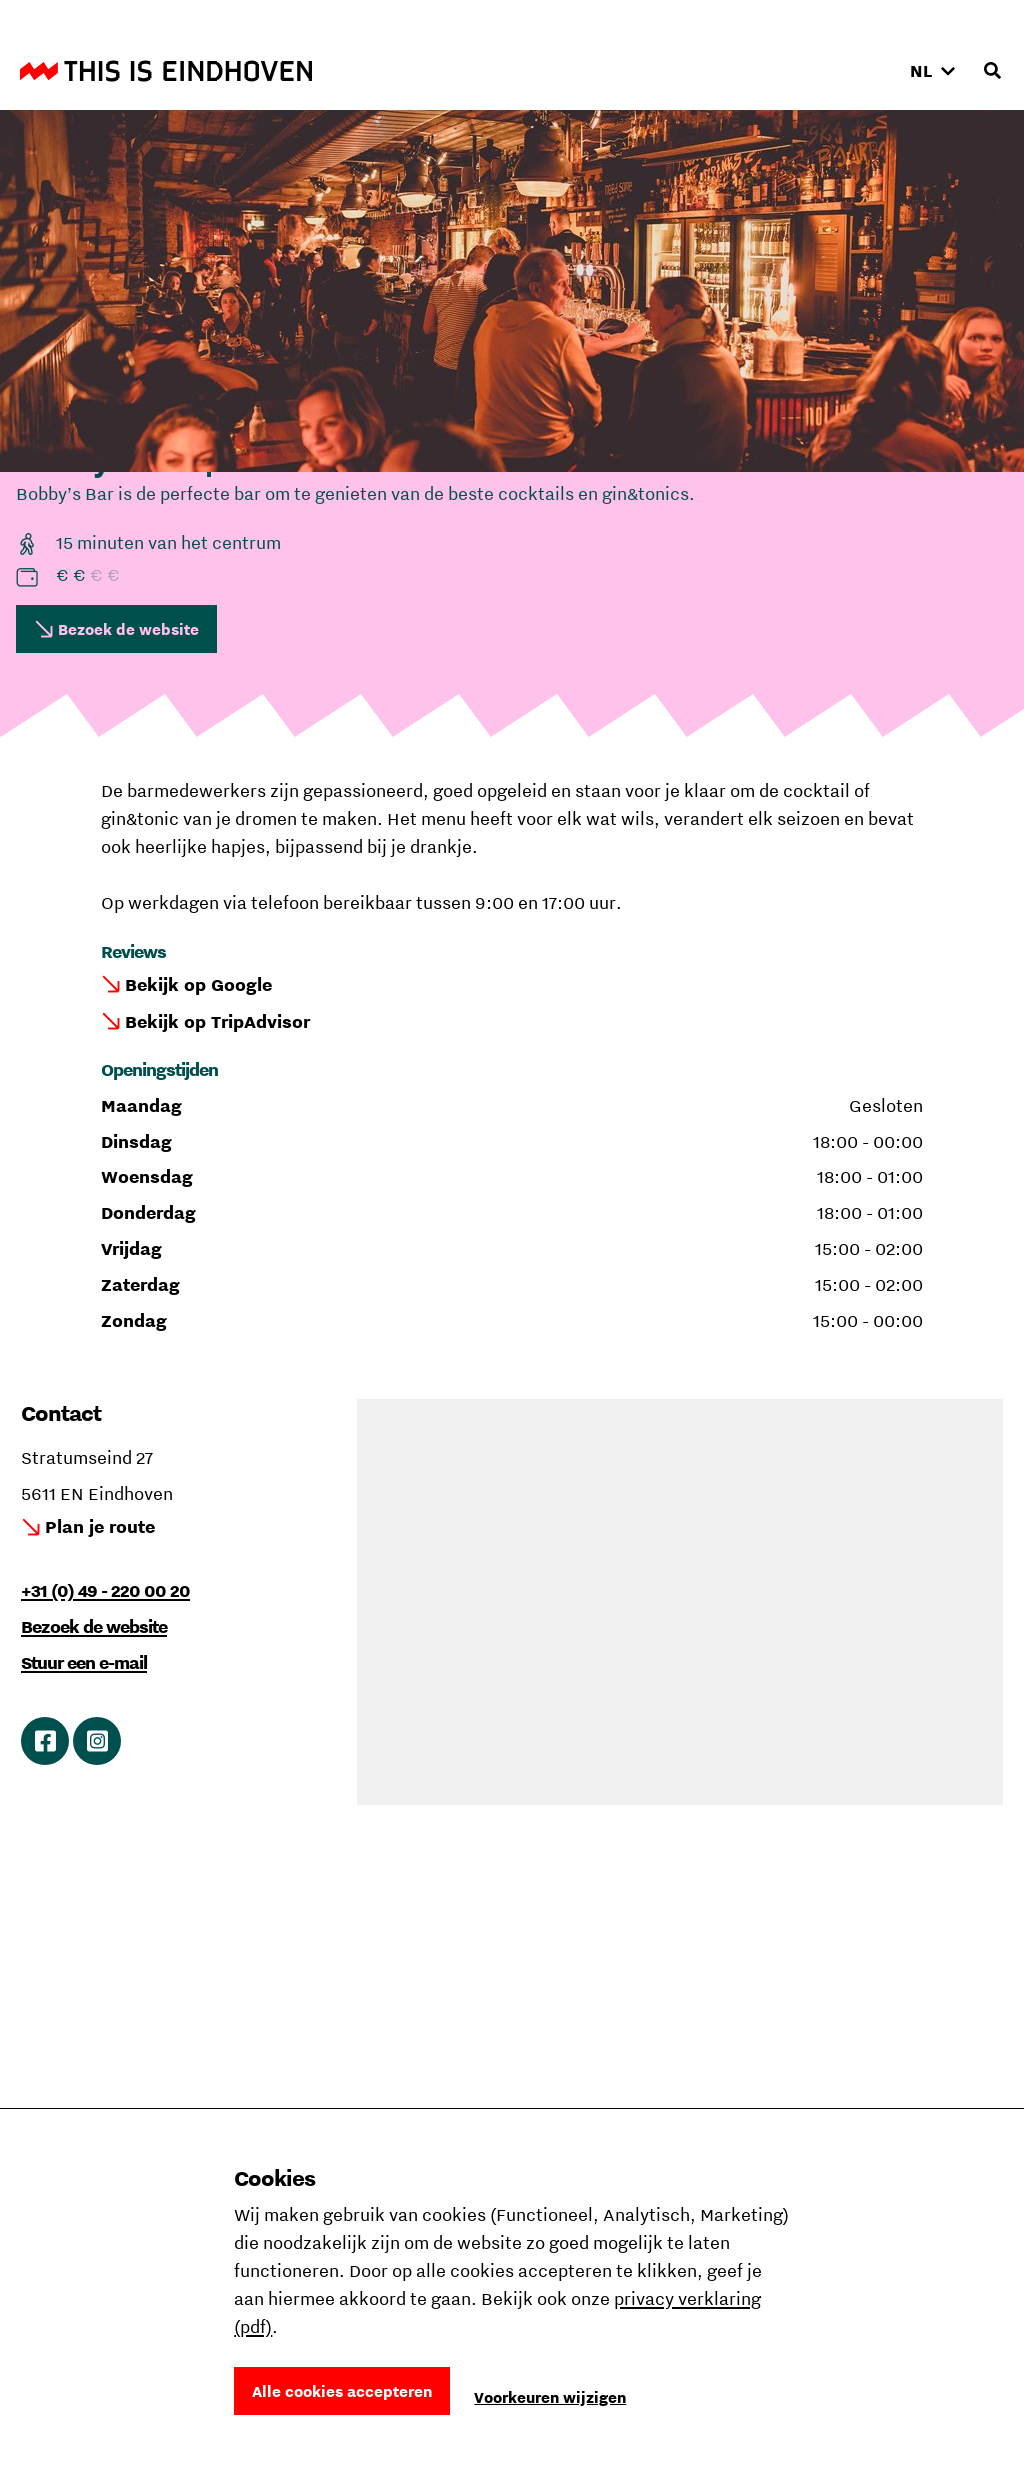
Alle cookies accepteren (342, 2391)
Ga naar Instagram (97, 1741)
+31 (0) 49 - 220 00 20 (105, 1590)
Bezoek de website (128, 629)
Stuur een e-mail (84, 1662)
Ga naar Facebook (45, 1741)
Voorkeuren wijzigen (550, 2397)
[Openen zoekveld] (992, 71)
